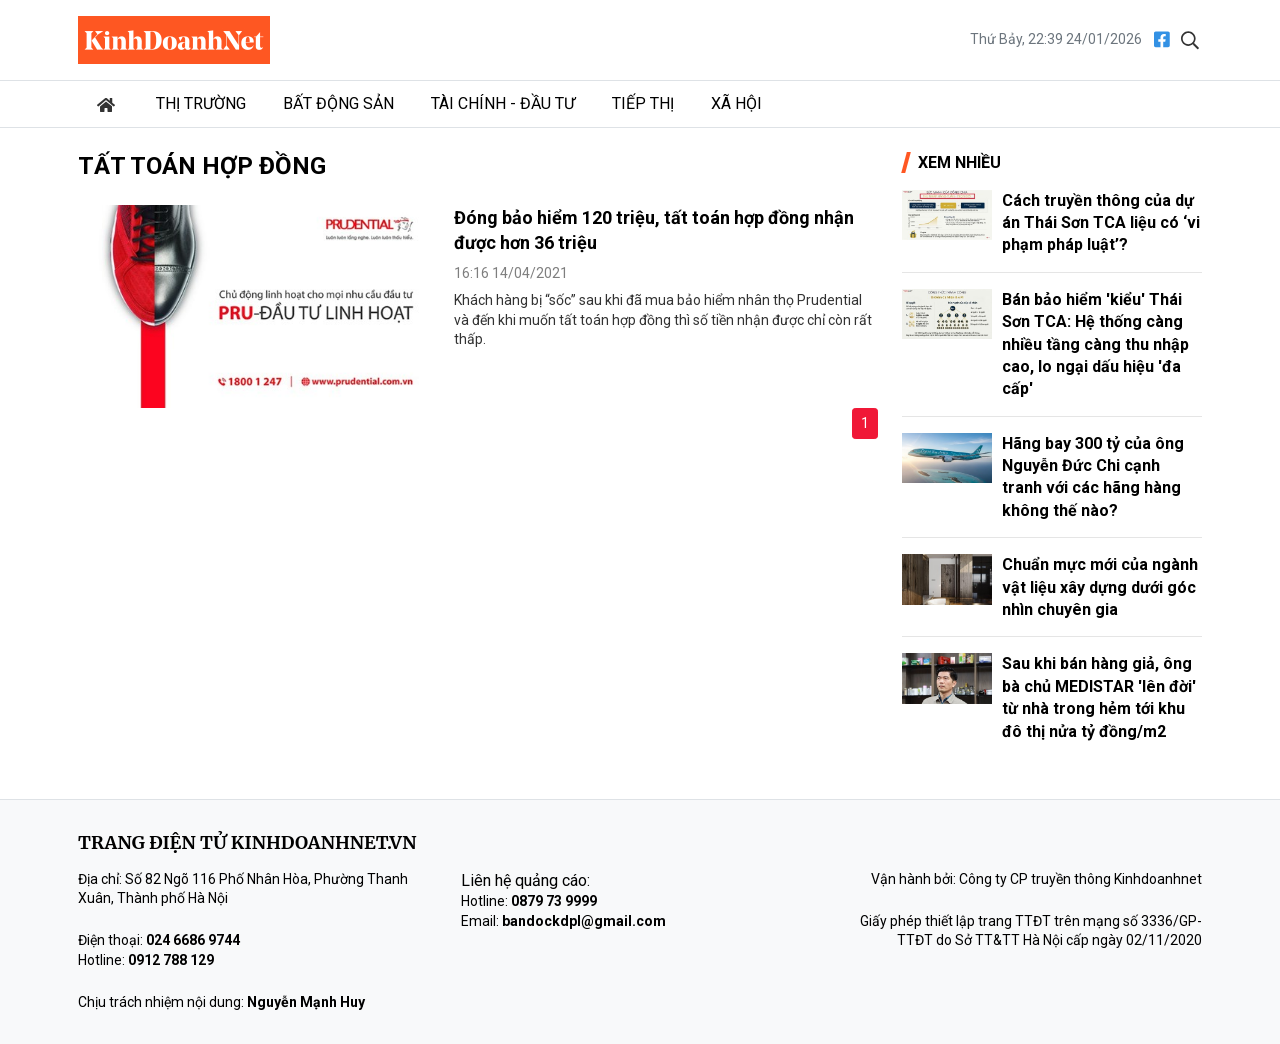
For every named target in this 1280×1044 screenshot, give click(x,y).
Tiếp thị (643, 103)
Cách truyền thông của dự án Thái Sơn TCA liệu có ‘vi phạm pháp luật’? (1101, 223)
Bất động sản (338, 103)
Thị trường (201, 103)
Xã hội (736, 103)
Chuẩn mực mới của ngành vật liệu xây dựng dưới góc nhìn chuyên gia (1100, 587)
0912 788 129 (171, 960)
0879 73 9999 (554, 901)
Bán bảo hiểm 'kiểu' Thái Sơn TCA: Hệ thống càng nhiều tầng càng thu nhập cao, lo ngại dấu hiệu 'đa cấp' (1095, 344)
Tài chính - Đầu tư (503, 103)
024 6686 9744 (193, 940)
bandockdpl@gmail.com (584, 921)
